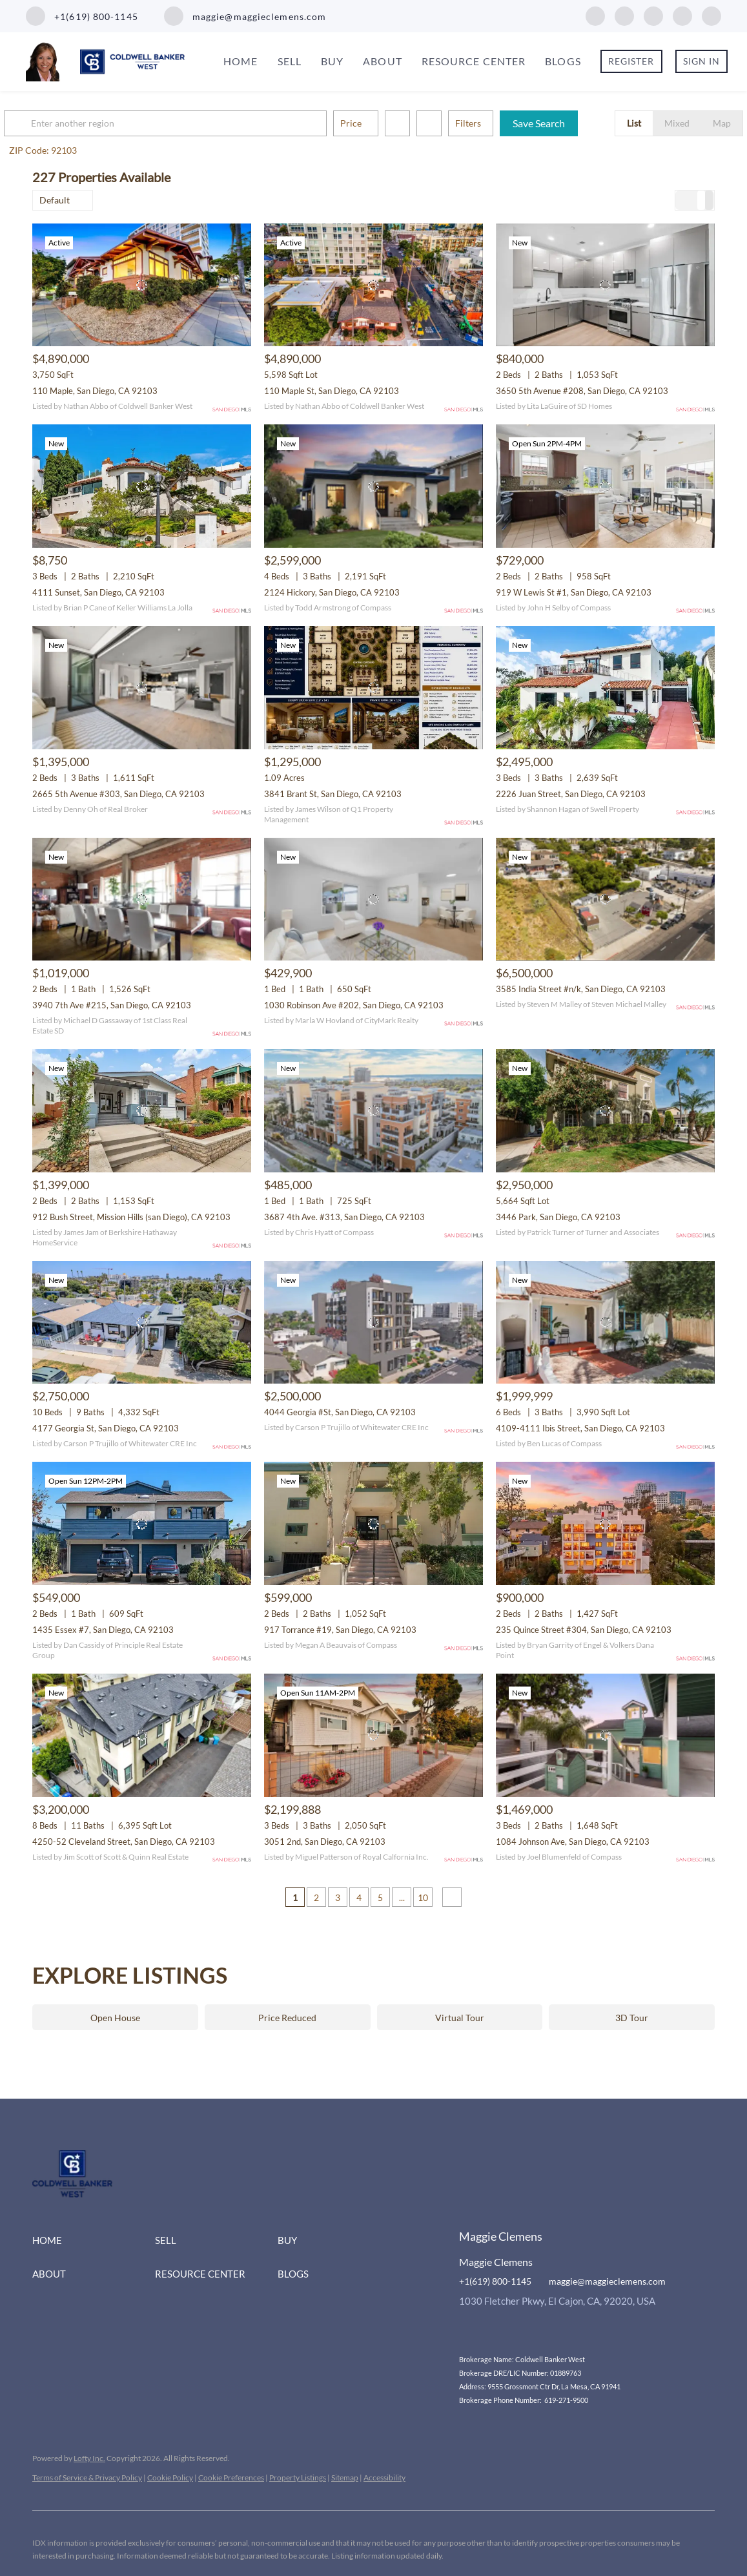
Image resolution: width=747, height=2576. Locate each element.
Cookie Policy (170, 2477)
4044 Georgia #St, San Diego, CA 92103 (340, 1412)
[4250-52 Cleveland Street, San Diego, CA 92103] (141, 1735)
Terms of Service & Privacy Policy (87, 2477)
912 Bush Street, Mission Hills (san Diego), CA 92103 (131, 1217)
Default (54, 199)
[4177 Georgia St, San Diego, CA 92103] (141, 1322)
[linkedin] (624, 14)
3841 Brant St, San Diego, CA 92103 (333, 794)
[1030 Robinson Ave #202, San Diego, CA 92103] (373, 899)
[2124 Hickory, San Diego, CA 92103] (373, 486)
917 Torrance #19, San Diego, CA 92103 (340, 1630)
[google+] (711, 14)
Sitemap (344, 2477)
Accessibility (384, 2477)
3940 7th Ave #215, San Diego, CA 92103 (111, 1005)
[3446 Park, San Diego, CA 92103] (605, 1110)
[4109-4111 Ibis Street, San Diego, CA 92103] (605, 1322)
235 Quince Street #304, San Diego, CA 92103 (583, 1630)
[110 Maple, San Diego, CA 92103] (141, 285)
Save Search (567, 123)
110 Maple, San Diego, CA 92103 (95, 391)
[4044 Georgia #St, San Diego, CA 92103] (373, 1322)
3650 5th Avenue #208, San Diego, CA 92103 (582, 391)
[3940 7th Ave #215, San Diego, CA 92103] (141, 899)
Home (240, 61)
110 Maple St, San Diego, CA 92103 (331, 391)
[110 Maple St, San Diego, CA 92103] (373, 285)
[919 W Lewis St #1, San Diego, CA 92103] (605, 486)
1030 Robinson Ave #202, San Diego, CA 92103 (354, 1005)
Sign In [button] (702, 61)
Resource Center (474, 61)
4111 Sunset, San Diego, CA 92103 (98, 592)
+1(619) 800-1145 (495, 2281)
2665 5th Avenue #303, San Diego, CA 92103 (118, 794)
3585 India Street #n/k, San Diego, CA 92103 (581, 989)
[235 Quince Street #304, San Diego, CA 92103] (605, 1523)
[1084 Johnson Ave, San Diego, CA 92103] (605, 1735)
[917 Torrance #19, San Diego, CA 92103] (373, 1523)
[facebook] (595, 14)
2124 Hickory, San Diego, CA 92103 (332, 592)
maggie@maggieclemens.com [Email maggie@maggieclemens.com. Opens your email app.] (607, 2281)
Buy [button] (332, 61)
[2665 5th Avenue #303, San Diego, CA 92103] (141, 687)
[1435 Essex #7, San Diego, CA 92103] (141, 1523)
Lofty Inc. (89, 2458)
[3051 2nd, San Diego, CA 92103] (373, 1735)
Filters (496, 123)
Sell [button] (290, 61)
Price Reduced (287, 2017)
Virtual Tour (459, 2017)
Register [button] (631, 61)
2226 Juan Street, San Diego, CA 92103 (571, 794)
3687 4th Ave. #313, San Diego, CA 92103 (344, 1217)
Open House (115, 2017)
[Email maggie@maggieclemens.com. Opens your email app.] (245, 16)
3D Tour (631, 2017)
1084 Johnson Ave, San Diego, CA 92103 (573, 1841)
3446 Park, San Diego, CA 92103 (558, 1217)
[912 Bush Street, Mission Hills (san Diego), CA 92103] (141, 1110)
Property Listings (297, 2477)
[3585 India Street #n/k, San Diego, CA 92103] (605, 899)
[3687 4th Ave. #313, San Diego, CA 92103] (373, 1110)
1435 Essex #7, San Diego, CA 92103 (103, 1630)
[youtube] (682, 14)
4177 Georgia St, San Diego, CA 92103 (105, 1428)
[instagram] (653, 14)
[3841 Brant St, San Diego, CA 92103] (373, 687)
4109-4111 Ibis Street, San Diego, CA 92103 (580, 1428)
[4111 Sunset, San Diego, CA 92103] (141, 486)
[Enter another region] (199, 123)
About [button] (382, 61)
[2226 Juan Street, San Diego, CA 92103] (605, 687)
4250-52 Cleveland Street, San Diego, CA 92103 (123, 1841)
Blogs (563, 61)
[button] (48, 123)
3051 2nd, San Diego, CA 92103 (324, 1841)
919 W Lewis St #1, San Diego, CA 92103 (573, 592)
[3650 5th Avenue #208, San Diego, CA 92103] (605, 285)
